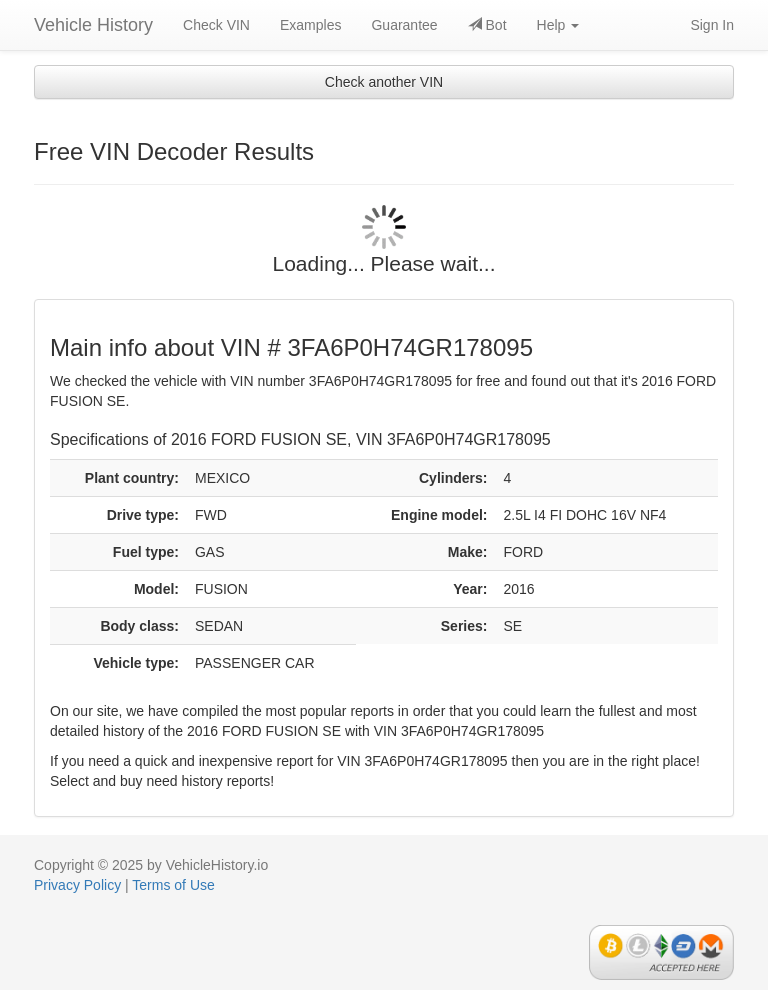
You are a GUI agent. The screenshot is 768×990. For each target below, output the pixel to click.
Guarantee (404, 25)
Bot (487, 25)
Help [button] (558, 25)
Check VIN (216, 25)
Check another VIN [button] (384, 82)
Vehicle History (93, 25)
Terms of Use (173, 885)
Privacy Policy (77, 885)
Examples (310, 25)
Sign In (712, 25)
